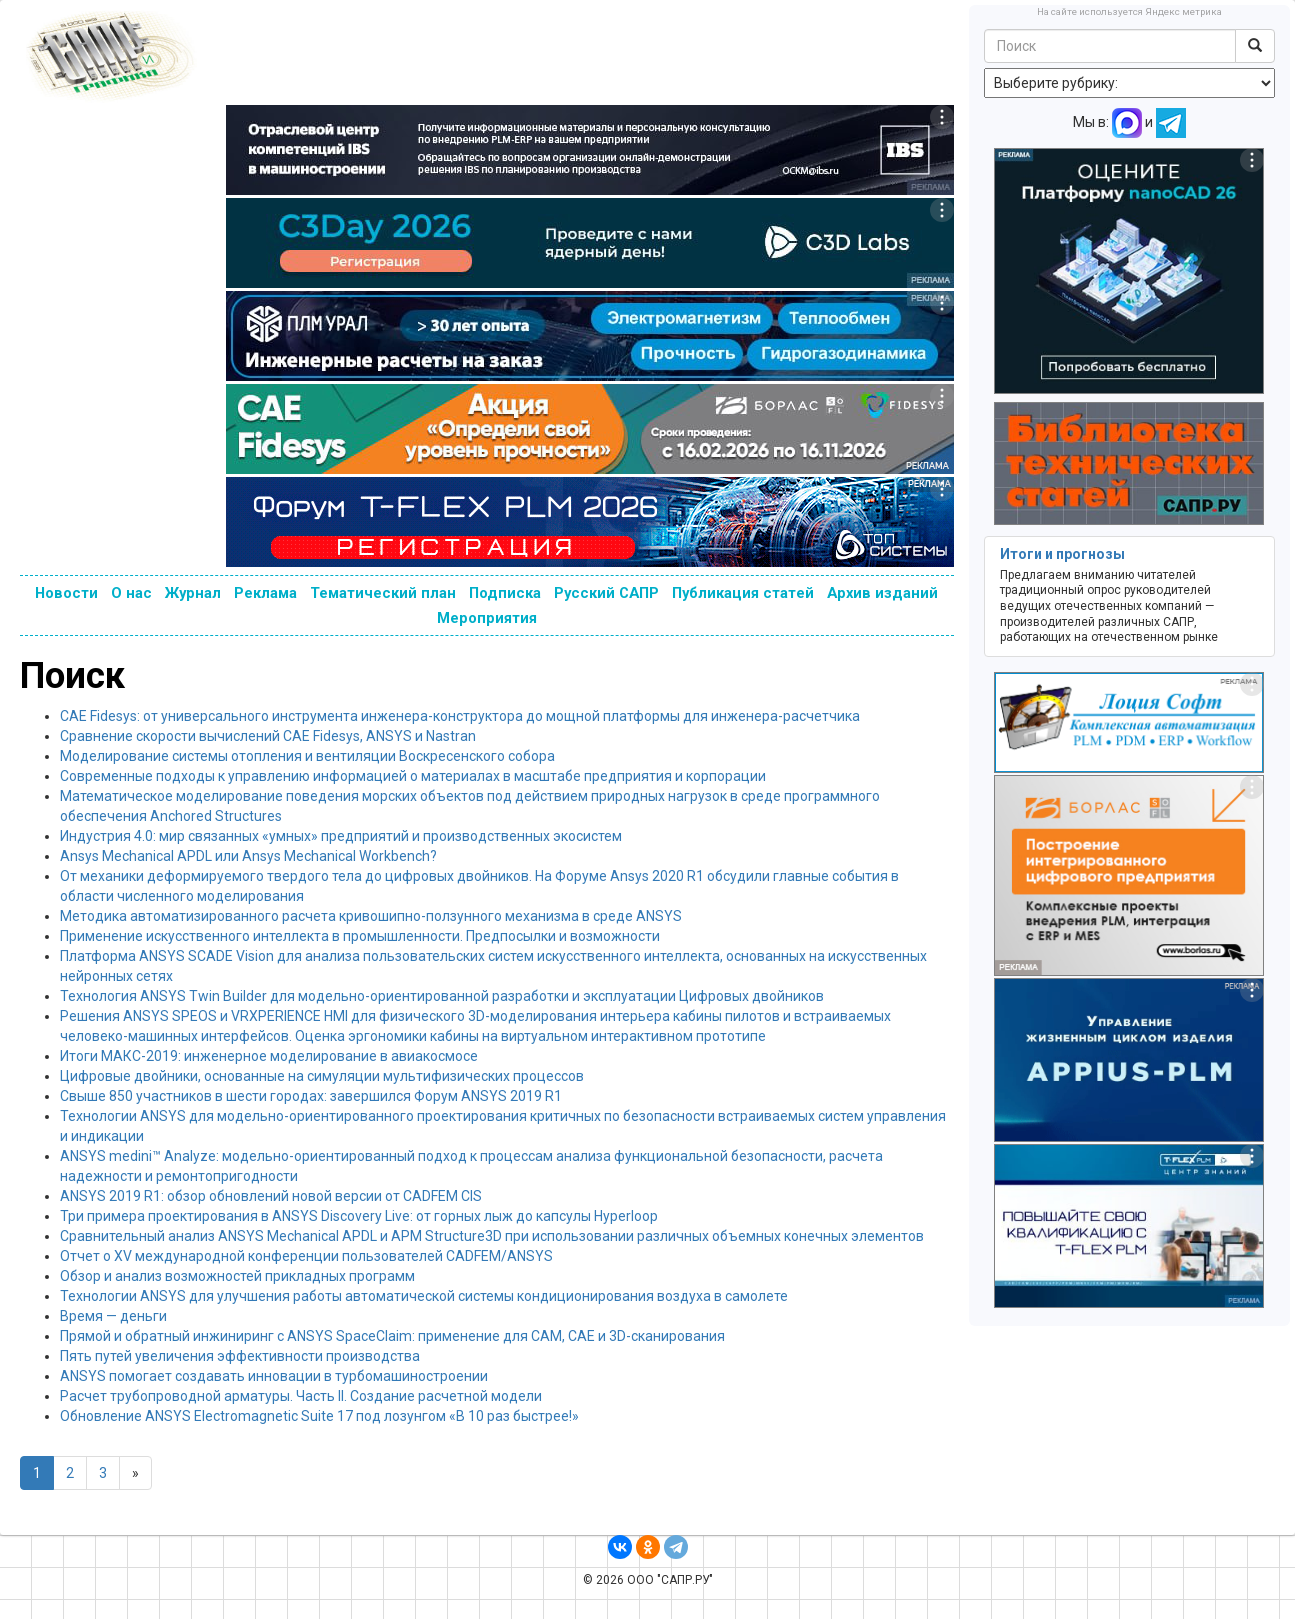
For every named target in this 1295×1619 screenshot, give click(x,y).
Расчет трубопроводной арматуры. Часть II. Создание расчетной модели (301, 1396)
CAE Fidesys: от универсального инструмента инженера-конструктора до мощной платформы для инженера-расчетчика (460, 716)
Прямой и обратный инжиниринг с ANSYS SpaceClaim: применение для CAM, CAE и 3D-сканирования (392, 1336)
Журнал (193, 593)
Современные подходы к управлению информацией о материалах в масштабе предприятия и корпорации (413, 776)
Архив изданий (882, 593)
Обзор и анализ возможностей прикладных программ (237, 1276)
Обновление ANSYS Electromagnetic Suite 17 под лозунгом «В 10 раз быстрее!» (319, 1416)
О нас (131, 593)
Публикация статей (743, 593)
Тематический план (383, 593)
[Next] (135, 1473)
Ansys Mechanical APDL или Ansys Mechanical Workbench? (248, 856)
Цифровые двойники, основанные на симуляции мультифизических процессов (322, 1076)
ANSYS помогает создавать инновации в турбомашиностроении (274, 1376)
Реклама (265, 593)
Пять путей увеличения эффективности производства (240, 1356)
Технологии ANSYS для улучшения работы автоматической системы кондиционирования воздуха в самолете (424, 1296)
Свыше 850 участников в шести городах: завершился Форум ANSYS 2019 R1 (311, 1096)
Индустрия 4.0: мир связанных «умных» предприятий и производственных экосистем (341, 836)
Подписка (505, 593)
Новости (66, 593)
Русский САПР (606, 593)
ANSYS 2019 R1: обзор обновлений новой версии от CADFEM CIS (271, 1196)
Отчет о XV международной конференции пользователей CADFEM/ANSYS (306, 1256)
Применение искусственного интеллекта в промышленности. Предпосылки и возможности (360, 936)
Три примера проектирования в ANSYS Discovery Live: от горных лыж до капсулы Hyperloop (359, 1216)
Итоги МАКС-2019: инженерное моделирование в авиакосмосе (269, 1056)
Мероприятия (487, 618)
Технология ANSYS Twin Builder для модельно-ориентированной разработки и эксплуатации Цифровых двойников (442, 996)
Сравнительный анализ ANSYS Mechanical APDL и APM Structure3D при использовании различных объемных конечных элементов (492, 1236)
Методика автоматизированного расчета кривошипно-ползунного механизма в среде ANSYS (371, 916)
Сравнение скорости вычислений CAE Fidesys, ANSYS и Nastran (268, 736)
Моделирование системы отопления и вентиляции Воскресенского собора (307, 756)
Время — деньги (113, 1316)
